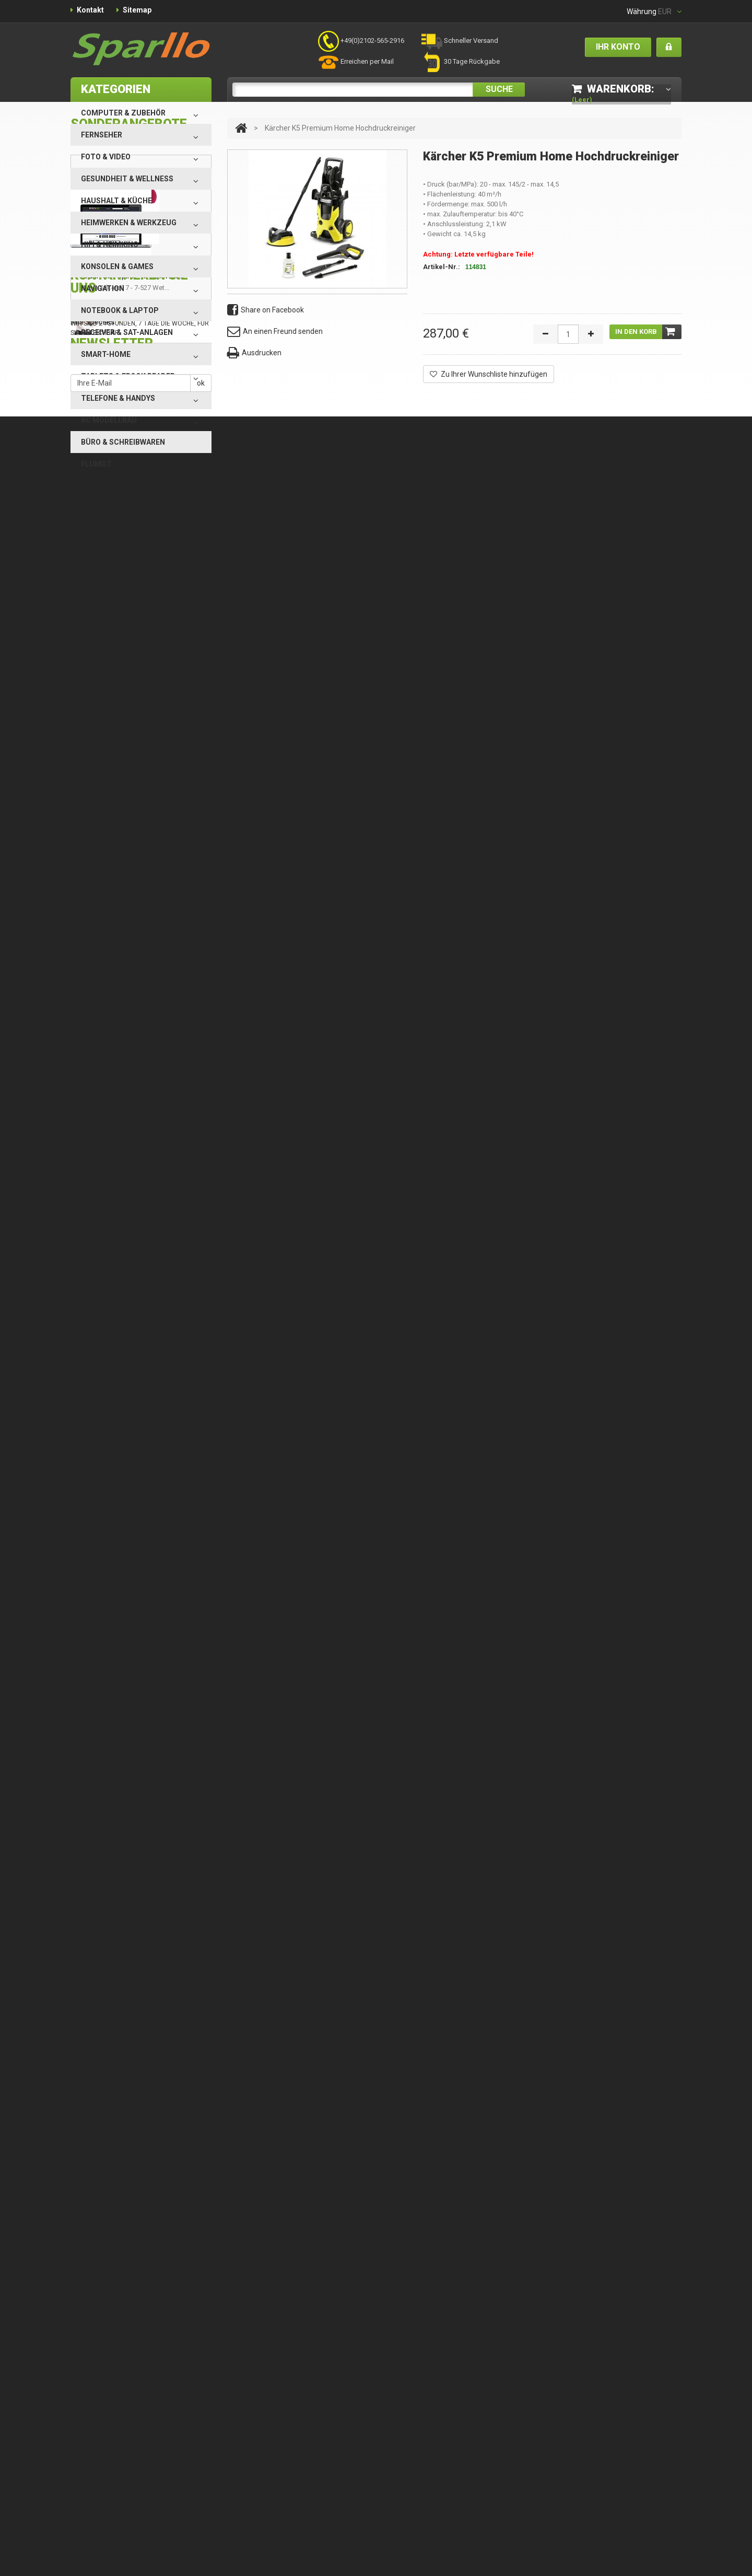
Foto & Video (106, 157)
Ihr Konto (618, 47)
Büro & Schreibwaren (123, 442)
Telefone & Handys (118, 398)
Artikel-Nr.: (441, 267)
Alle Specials (92, 695)
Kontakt (90, 10)
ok (201, 996)
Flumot (96, 464)
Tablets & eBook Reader (128, 376)
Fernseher (101, 135)
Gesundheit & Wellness (127, 179)
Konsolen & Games (117, 266)
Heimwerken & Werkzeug (129, 222)
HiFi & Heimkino (109, 244)
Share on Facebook (265, 310)
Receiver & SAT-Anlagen (127, 332)
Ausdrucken (254, 352)
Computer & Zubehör (123, 113)
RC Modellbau (109, 420)
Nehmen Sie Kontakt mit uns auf (154, 914)
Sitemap (137, 10)
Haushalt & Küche (116, 200)
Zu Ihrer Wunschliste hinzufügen (488, 374)
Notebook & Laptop (120, 310)
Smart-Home (106, 354)
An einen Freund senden (275, 331)
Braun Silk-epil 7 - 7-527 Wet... (132, 649)
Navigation (102, 288)
